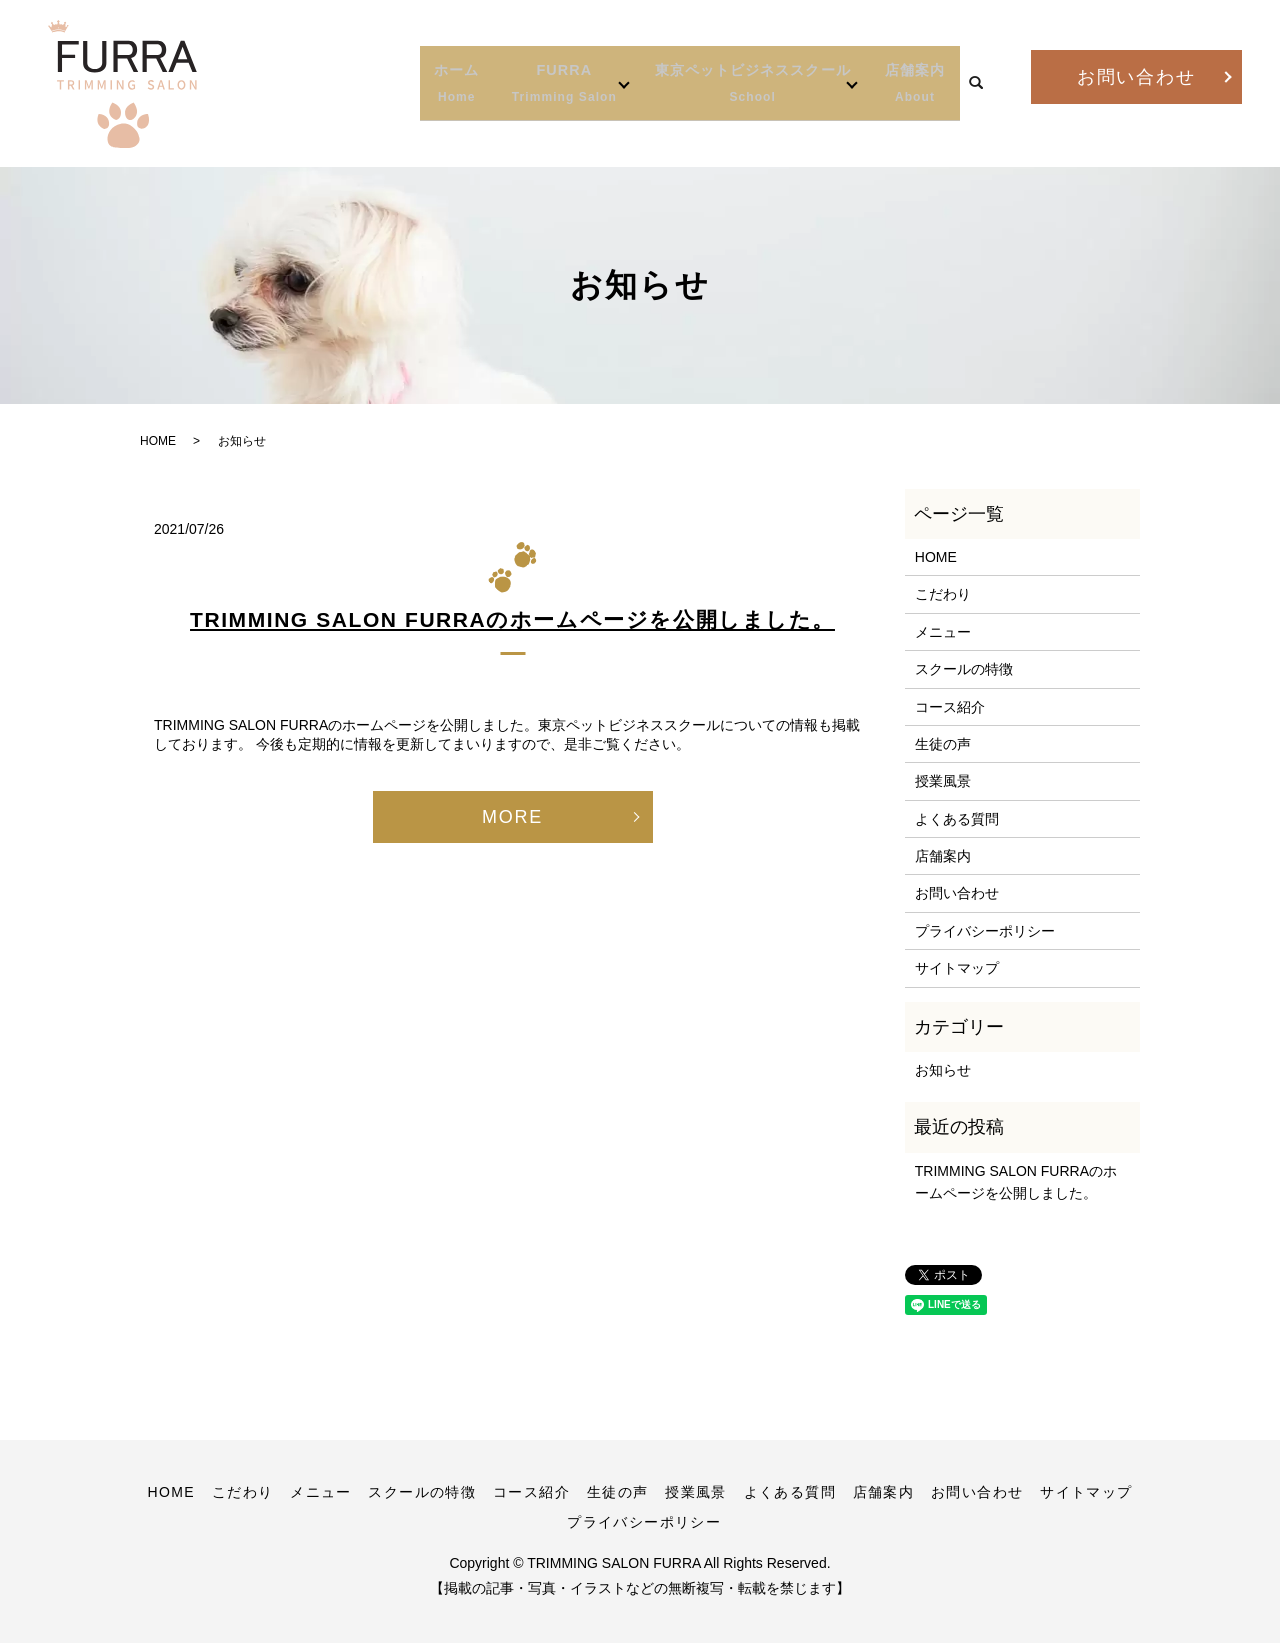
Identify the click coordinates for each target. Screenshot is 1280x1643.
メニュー (943, 632)
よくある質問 (957, 819)
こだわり (943, 594)
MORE (512, 817)
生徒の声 (943, 744)
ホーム (343, 84)
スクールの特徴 (964, 669)
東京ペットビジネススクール (707, 84)
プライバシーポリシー (985, 931)
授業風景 (943, 781)
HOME (158, 441)
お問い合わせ (1136, 77)
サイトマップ (957, 968)
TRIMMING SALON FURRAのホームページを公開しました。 (512, 619)
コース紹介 (950, 707)
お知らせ (943, 1070)
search (976, 84)
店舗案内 (909, 84)
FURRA (469, 84)
